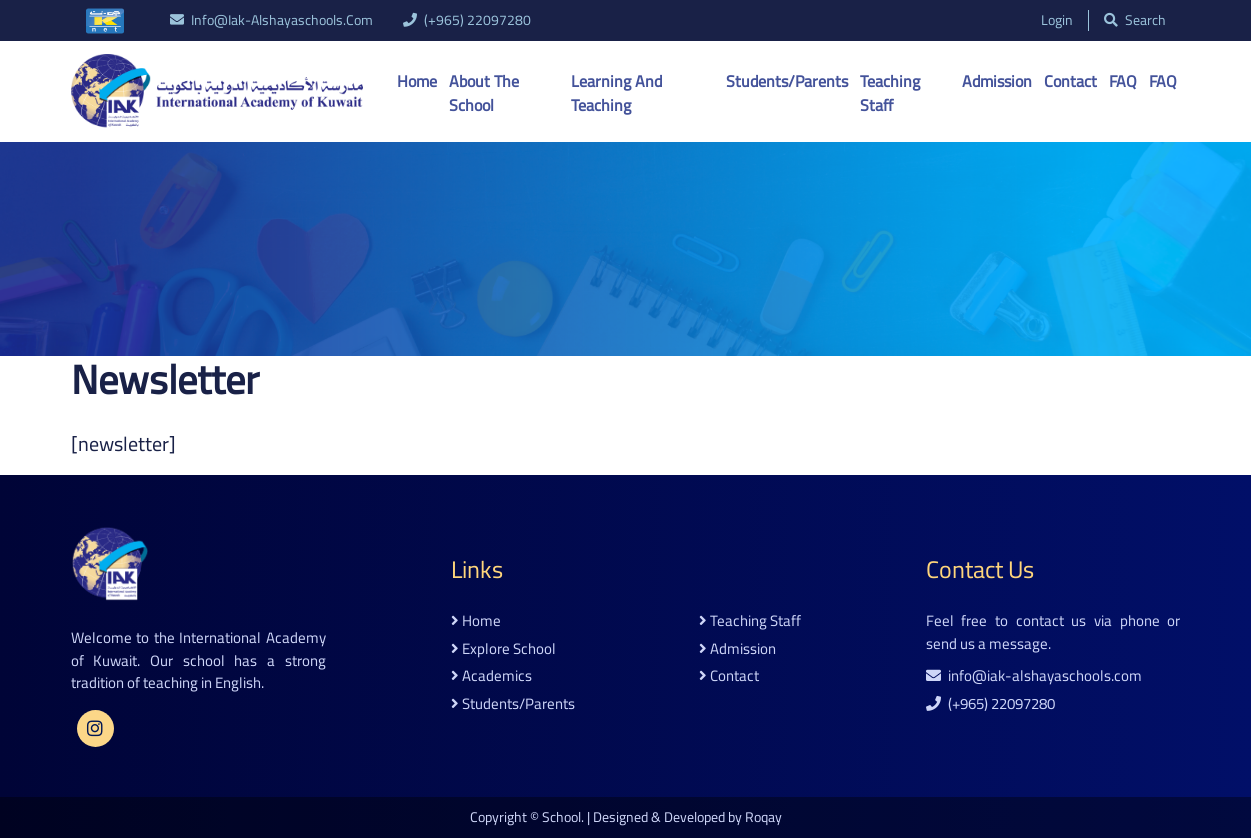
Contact (1070, 81)
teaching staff (750, 621)
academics (491, 676)
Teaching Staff (890, 93)
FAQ (1123, 81)
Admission (997, 81)
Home (417, 81)
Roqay (763, 817)
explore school (503, 649)
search (1135, 20)
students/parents (513, 704)
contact (729, 676)
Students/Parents (787, 81)
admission (737, 649)
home (476, 621)
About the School (484, 93)
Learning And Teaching (616, 93)
